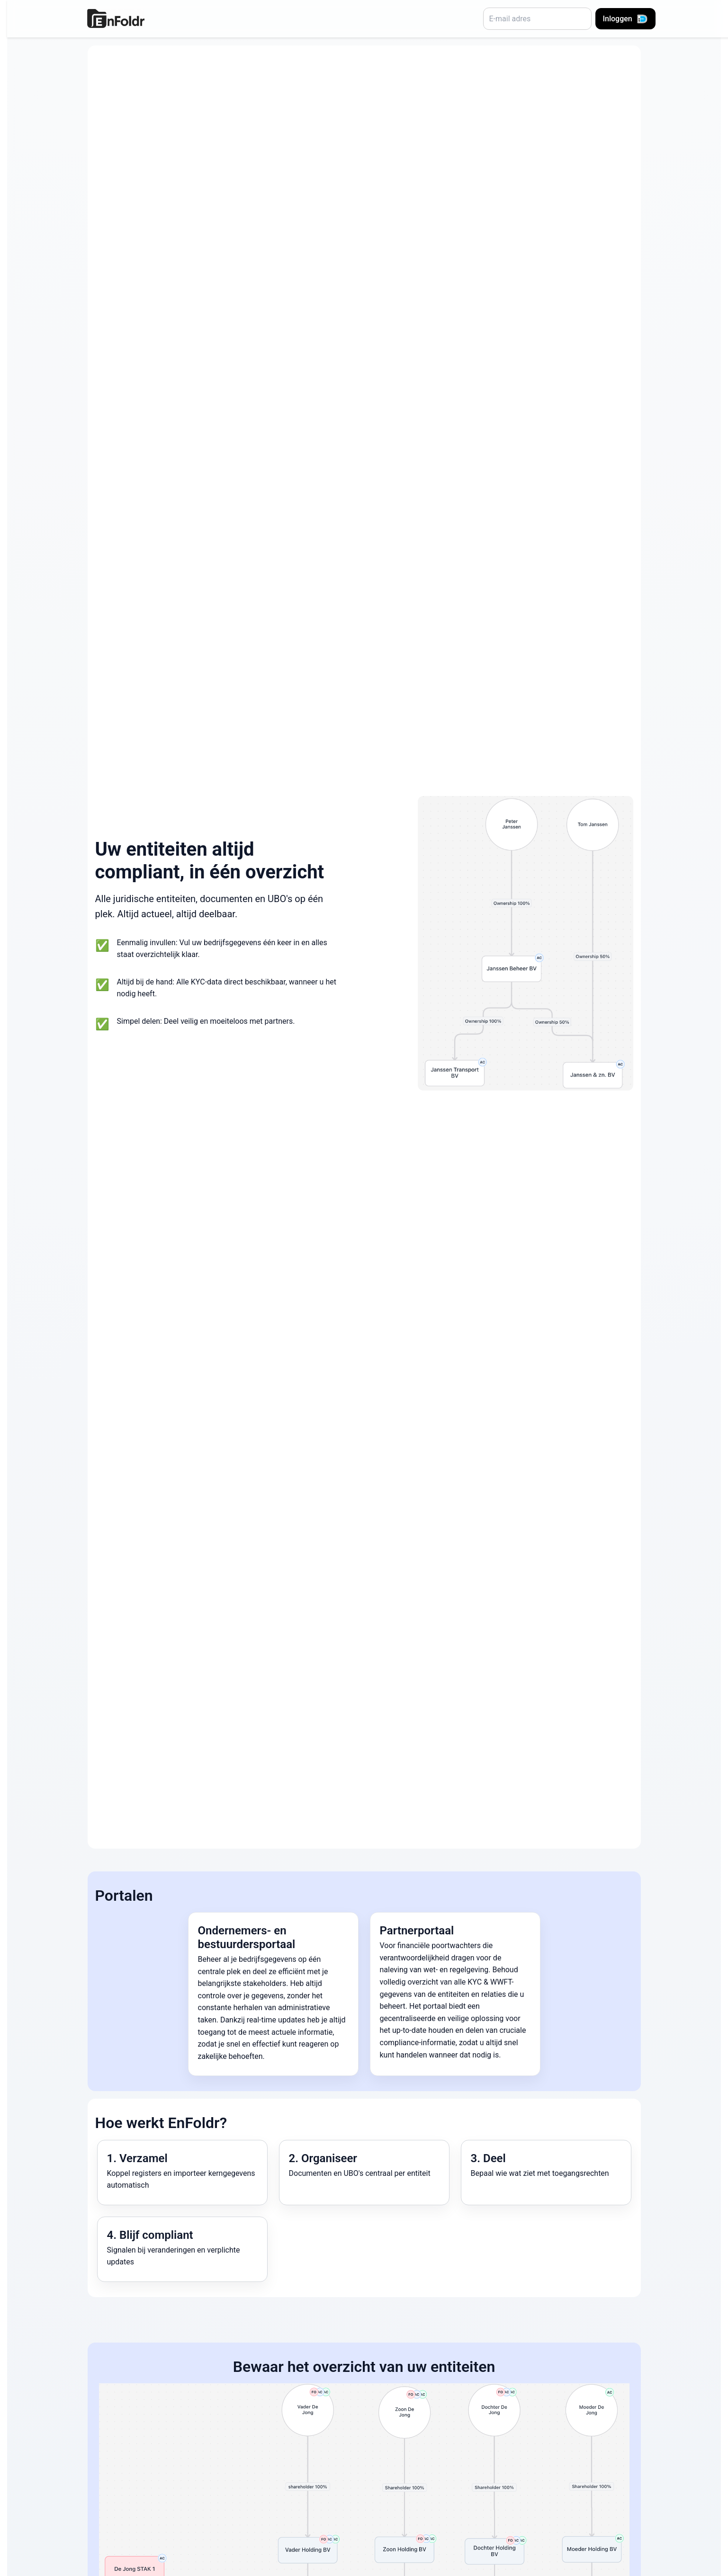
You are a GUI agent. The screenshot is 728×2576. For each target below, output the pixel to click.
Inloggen (625, 19)
